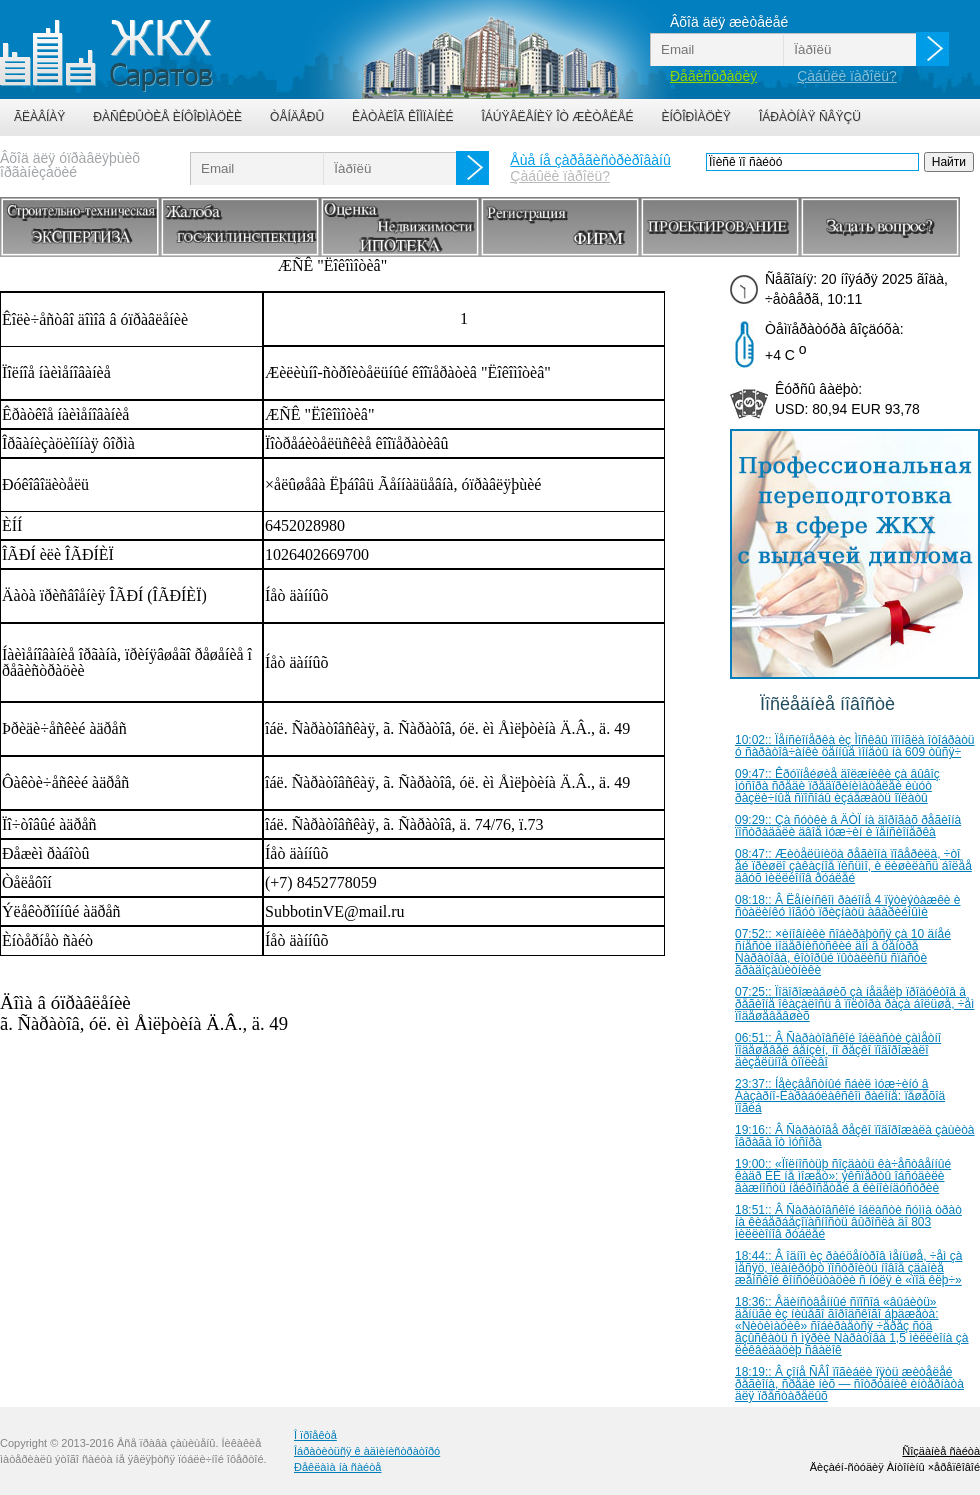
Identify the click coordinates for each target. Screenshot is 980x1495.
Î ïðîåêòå (315, 1435)
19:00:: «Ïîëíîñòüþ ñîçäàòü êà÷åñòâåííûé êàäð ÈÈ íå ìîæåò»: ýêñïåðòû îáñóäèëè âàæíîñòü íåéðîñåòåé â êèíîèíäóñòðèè (843, 1176)
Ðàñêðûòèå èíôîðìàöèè (167, 117)
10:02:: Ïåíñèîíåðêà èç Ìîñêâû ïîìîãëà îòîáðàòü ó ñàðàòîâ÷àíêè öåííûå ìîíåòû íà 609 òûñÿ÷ (855, 746)
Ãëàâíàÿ (39, 117)
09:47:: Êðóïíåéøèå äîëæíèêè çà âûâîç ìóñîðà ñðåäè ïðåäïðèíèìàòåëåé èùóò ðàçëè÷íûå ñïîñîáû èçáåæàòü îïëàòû (837, 786)
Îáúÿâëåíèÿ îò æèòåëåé (557, 117)
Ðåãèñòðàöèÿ (713, 76)
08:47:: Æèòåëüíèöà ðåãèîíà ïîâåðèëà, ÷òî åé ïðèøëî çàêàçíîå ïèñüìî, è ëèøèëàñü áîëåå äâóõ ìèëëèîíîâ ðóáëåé (853, 866)
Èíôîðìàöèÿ (696, 117)
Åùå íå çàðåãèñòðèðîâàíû (590, 160)
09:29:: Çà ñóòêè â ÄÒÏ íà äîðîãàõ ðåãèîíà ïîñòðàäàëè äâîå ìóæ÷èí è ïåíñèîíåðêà (848, 826)
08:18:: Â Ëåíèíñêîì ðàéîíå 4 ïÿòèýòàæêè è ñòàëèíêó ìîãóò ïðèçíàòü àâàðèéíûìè (848, 906)
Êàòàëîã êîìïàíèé (402, 117)
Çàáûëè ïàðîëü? (847, 76)
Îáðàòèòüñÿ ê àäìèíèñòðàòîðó (367, 1451)
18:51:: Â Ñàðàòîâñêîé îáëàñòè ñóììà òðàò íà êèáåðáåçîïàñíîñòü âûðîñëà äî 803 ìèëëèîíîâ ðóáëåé (848, 1222)
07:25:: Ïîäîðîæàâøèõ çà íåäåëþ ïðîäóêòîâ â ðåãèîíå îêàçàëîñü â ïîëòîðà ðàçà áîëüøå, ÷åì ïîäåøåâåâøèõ (854, 1004)
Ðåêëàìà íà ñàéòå (337, 1467)
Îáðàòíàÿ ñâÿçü (810, 117)
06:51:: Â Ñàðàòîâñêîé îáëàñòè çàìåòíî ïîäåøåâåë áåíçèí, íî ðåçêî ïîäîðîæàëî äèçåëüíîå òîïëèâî (838, 1050)
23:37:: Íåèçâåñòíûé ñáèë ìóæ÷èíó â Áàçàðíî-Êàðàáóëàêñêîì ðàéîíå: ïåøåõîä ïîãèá (840, 1096)
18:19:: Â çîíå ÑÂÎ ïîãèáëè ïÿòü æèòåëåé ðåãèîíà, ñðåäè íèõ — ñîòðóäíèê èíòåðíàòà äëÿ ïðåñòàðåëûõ (849, 1384)
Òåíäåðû (297, 117)
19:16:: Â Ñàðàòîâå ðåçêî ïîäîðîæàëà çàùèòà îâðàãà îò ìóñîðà (855, 1136)
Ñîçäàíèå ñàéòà (941, 1451)
